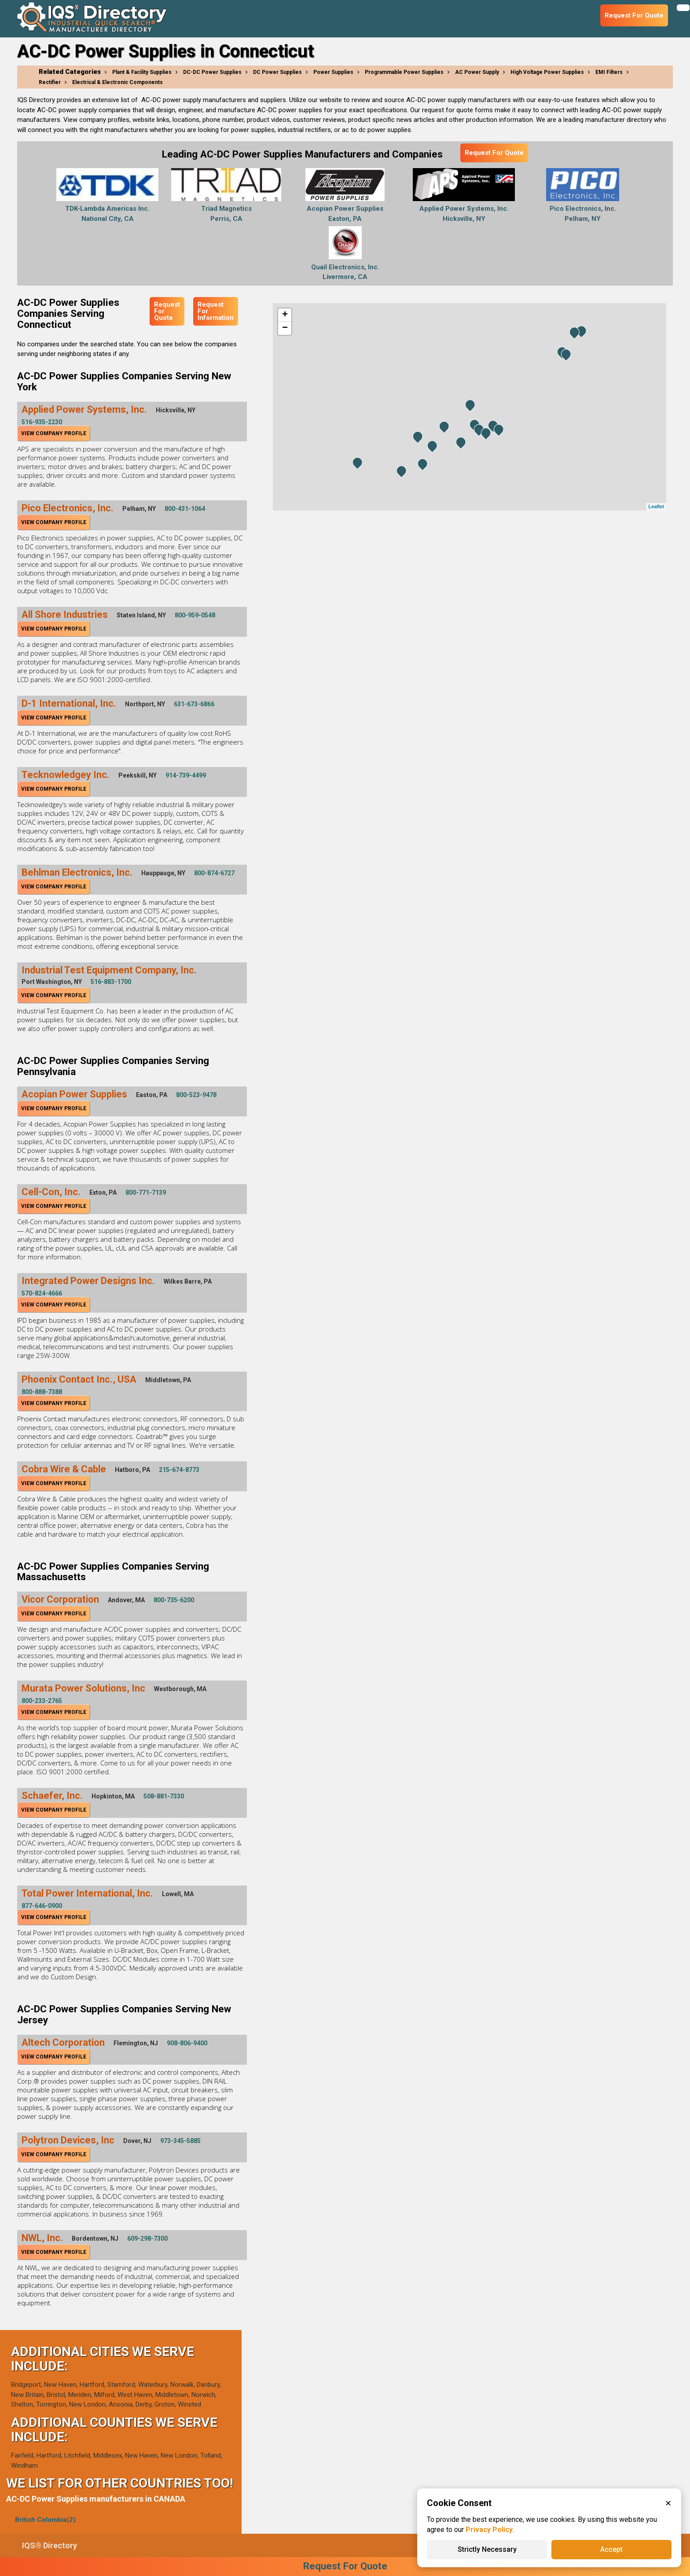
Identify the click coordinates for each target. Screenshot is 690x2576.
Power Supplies (333, 72)
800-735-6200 (174, 1600)
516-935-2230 (42, 422)
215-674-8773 (179, 1469)
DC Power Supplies (277, 72)
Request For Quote (494, 153)
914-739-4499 (185, 775)
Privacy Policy (489, 2529)
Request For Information (216, 311)
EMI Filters (609, 72)
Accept (611, 2549)
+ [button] (285, 315)
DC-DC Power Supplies (212, 72)
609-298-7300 (147, 2238)
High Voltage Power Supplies (547, 72)
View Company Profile (53, 433)
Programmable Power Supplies (404, 72)
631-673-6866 (194, 704)
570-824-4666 (42, 1293)
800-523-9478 (196, 1094)
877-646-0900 (42, 1905)
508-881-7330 (163, 1796)
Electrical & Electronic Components (117, 82)
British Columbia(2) (45, 2520)
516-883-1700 (111, 981)
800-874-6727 (214, 873)
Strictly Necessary (487, 2549)
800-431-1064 (185, 508)
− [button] (285, 328)
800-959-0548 (195, 615)
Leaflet (656, 506)
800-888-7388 (42, 1391)
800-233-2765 (42, 1700)
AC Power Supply (477, 72)
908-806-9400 (187, 2043)
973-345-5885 (180, 2140)
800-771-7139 (145, 1192)
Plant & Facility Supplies (142, 72)
